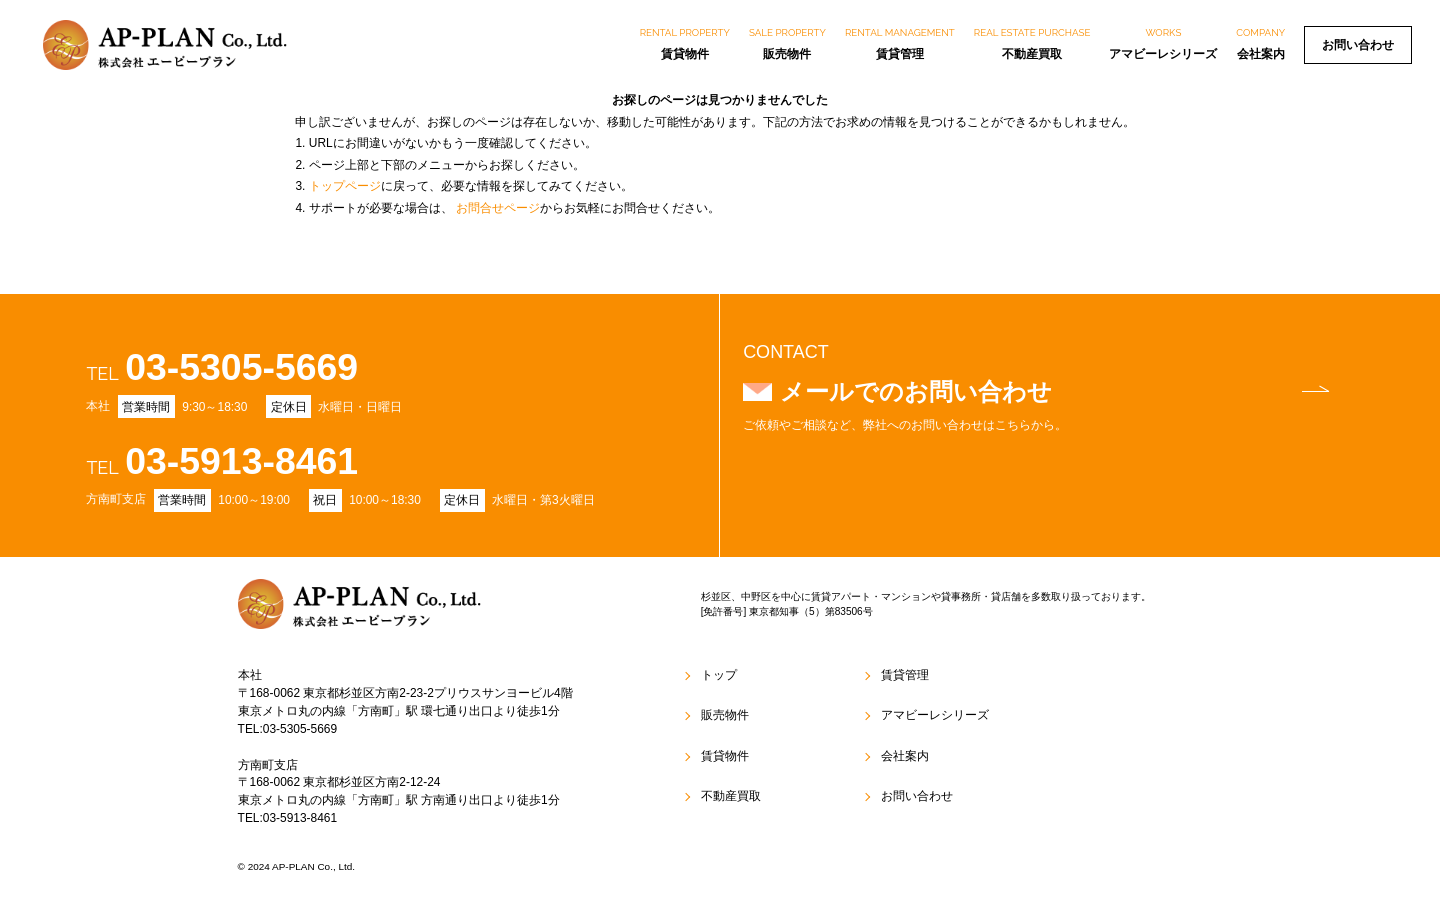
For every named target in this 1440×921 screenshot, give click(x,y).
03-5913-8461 (241, 461)
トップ (719, 675)
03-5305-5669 (241, 367)
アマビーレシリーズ (1163, 43)
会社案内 (1260, 43)
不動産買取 (1032, 43)
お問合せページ (498, 208)
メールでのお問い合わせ (1054, 391)
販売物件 (787, 43)
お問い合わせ (1358, 45)
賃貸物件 (685, 43)
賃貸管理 (900, 43)
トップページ (345, 186)
